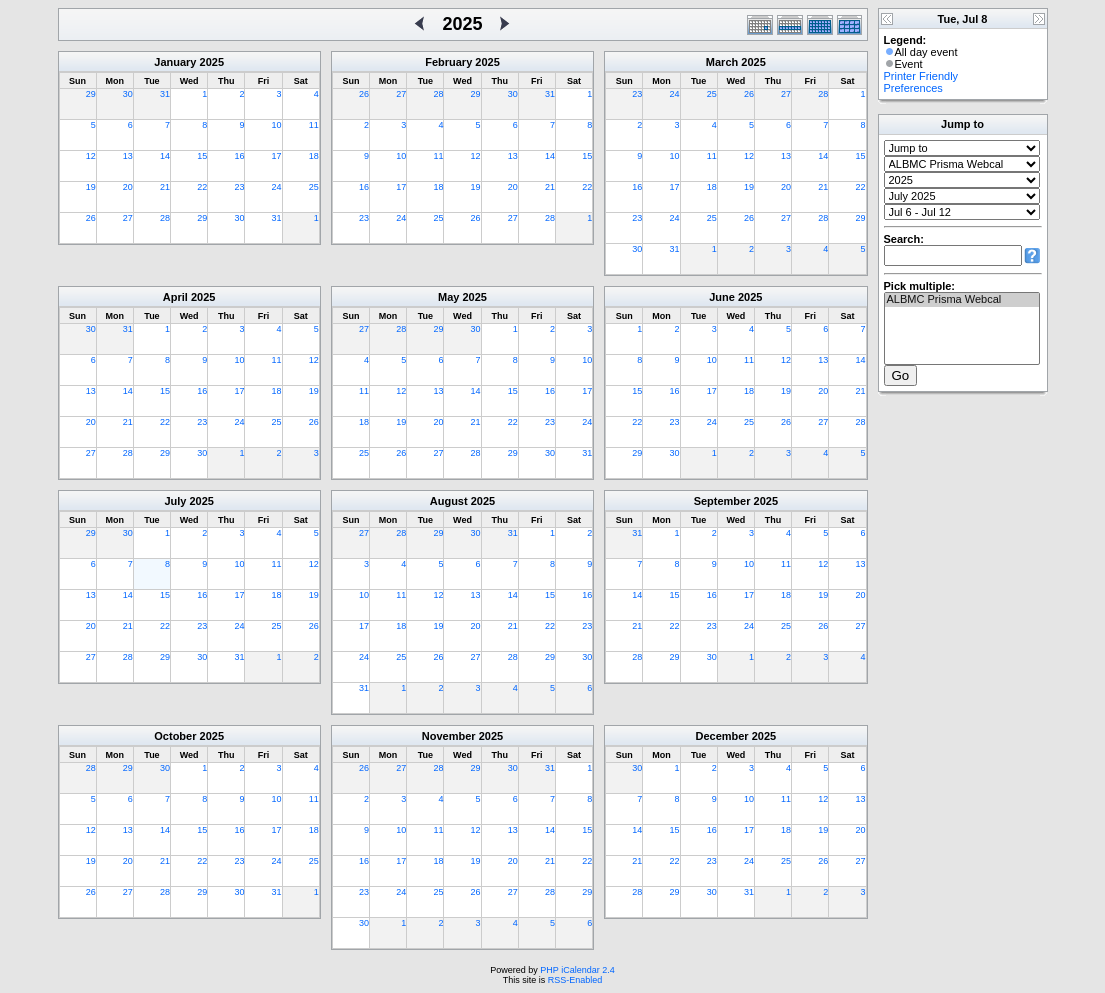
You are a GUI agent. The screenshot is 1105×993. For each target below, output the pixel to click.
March (722, 62)
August (449, 501)
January (175, 62)
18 (314, 156)
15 (202, 156)
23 (239, 187)
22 (202, 187)
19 (91, 187)
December (721, 736)
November (449, 736)
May (448, 297)
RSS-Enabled (575, 980)
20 (128, 187)
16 (239, 156)
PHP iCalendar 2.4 (577, 970)
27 (128, 218)
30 (128, 94)
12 (91, 156)
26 (91, 218)
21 (165, 187)
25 (314, 187)
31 (165, 94)
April (175, 297)
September (722, 501)
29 (91, 94)
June (722, 297)
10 (277, 125)
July (175, 501)
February (448, 62)
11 (314, 125)
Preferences (913, 88)
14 (165, 156)
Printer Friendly (921, 76)
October (175, 736)
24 (277, 187)
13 (128, 156)
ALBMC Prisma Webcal (962, 300)
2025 (212, 62)
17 (277, 156)
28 (165, 218)
